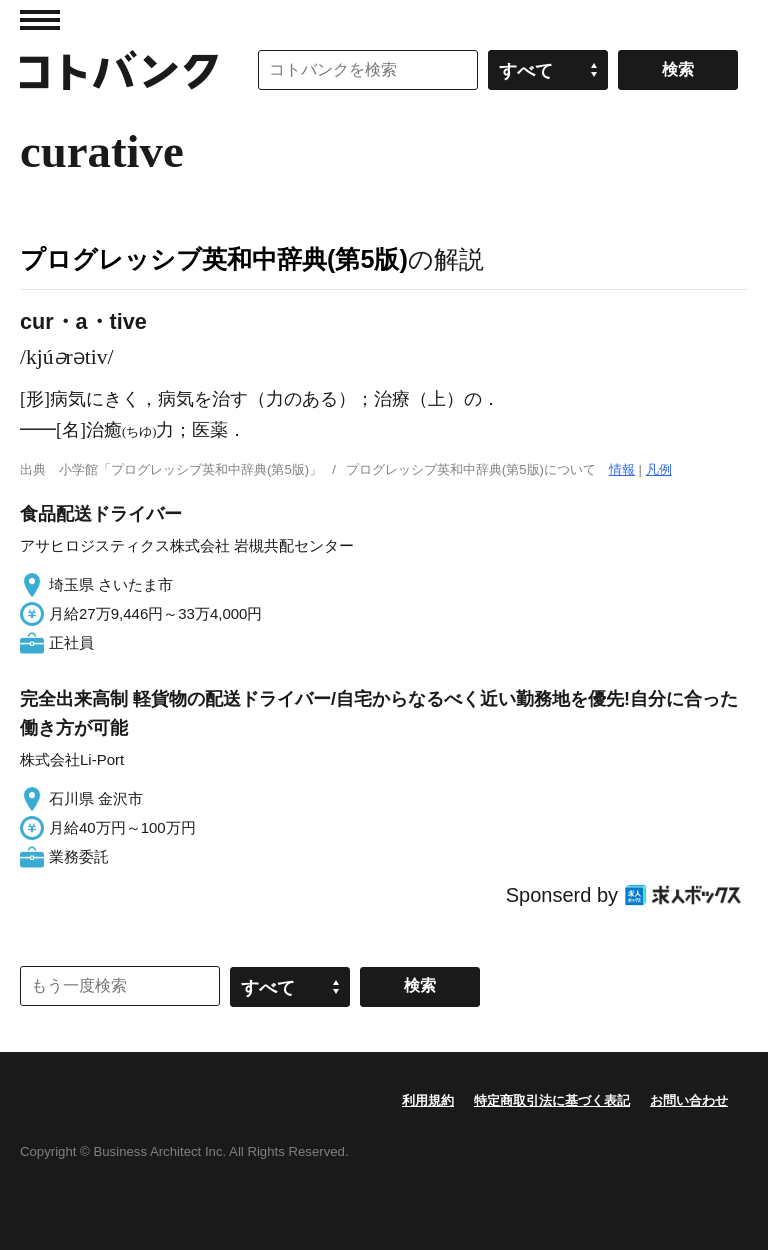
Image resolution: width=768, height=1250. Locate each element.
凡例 (659, 469)
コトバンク (119, 70)
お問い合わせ (689, 1100)
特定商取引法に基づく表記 (552, 1100)
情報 (622, 469)
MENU (40, 20)
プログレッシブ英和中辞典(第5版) (214, 259)
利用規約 (428, 1100)
